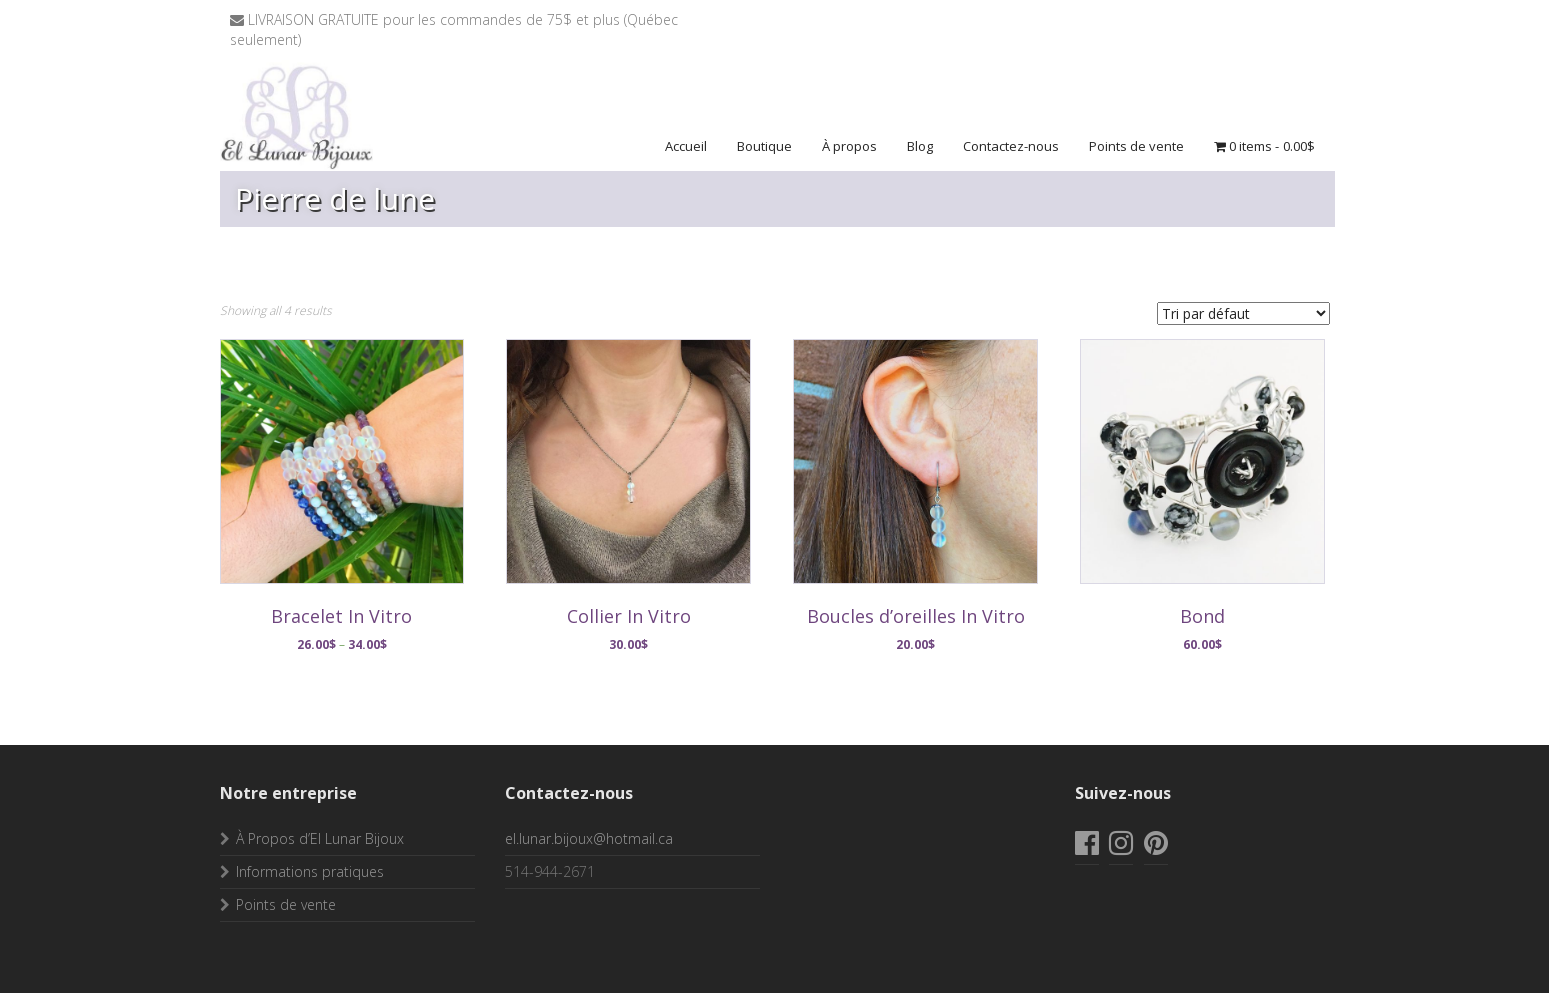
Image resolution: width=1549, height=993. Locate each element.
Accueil (686, 146)
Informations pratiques (310, 871)
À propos (849, 146)
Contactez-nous (1011, 146)
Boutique (764, 146)
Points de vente (1136, 146)
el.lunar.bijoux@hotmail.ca (589, 838)
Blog (920, 146)
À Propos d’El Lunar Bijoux (320, 838)
